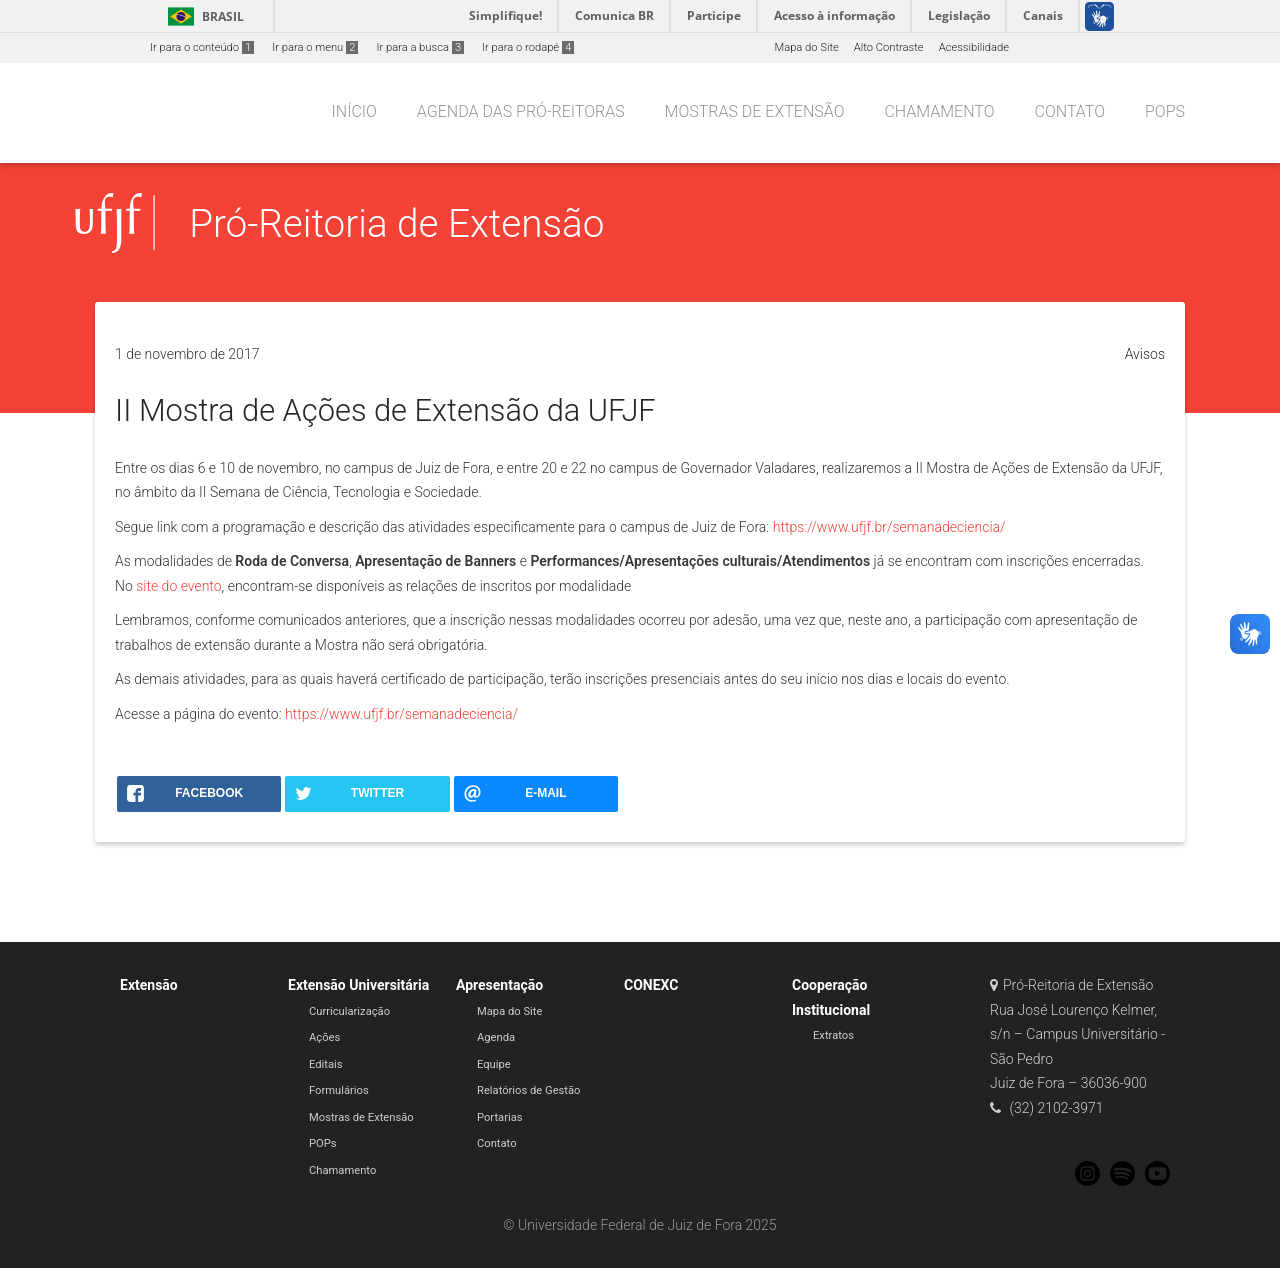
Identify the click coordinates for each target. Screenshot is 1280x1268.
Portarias (500, 1117)
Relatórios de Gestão (528, 1090)
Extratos (833, 1035)
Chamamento (342, 1170)
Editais (326, 1064)
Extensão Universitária (358, 985)
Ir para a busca (420, 47)
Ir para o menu (315, 47)
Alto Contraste (889, 47)
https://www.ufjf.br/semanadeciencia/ (889, 527)
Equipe (494, 1064)
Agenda (496, 1037)
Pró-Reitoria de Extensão (396, 223)
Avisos (1145, 354)
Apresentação (499, 985)
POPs (323, 1143)
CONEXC (651, 985)
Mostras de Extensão (361, 1117)
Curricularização (349, 1011)
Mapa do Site (806, 47)
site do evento (178, 586)
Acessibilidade (974, 47)
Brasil (202, 16)
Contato (497, 1143)
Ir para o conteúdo (202, 47)
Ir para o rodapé (528, 47)
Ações (324, 1037)
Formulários (339, 1090)
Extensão (149, 985)
